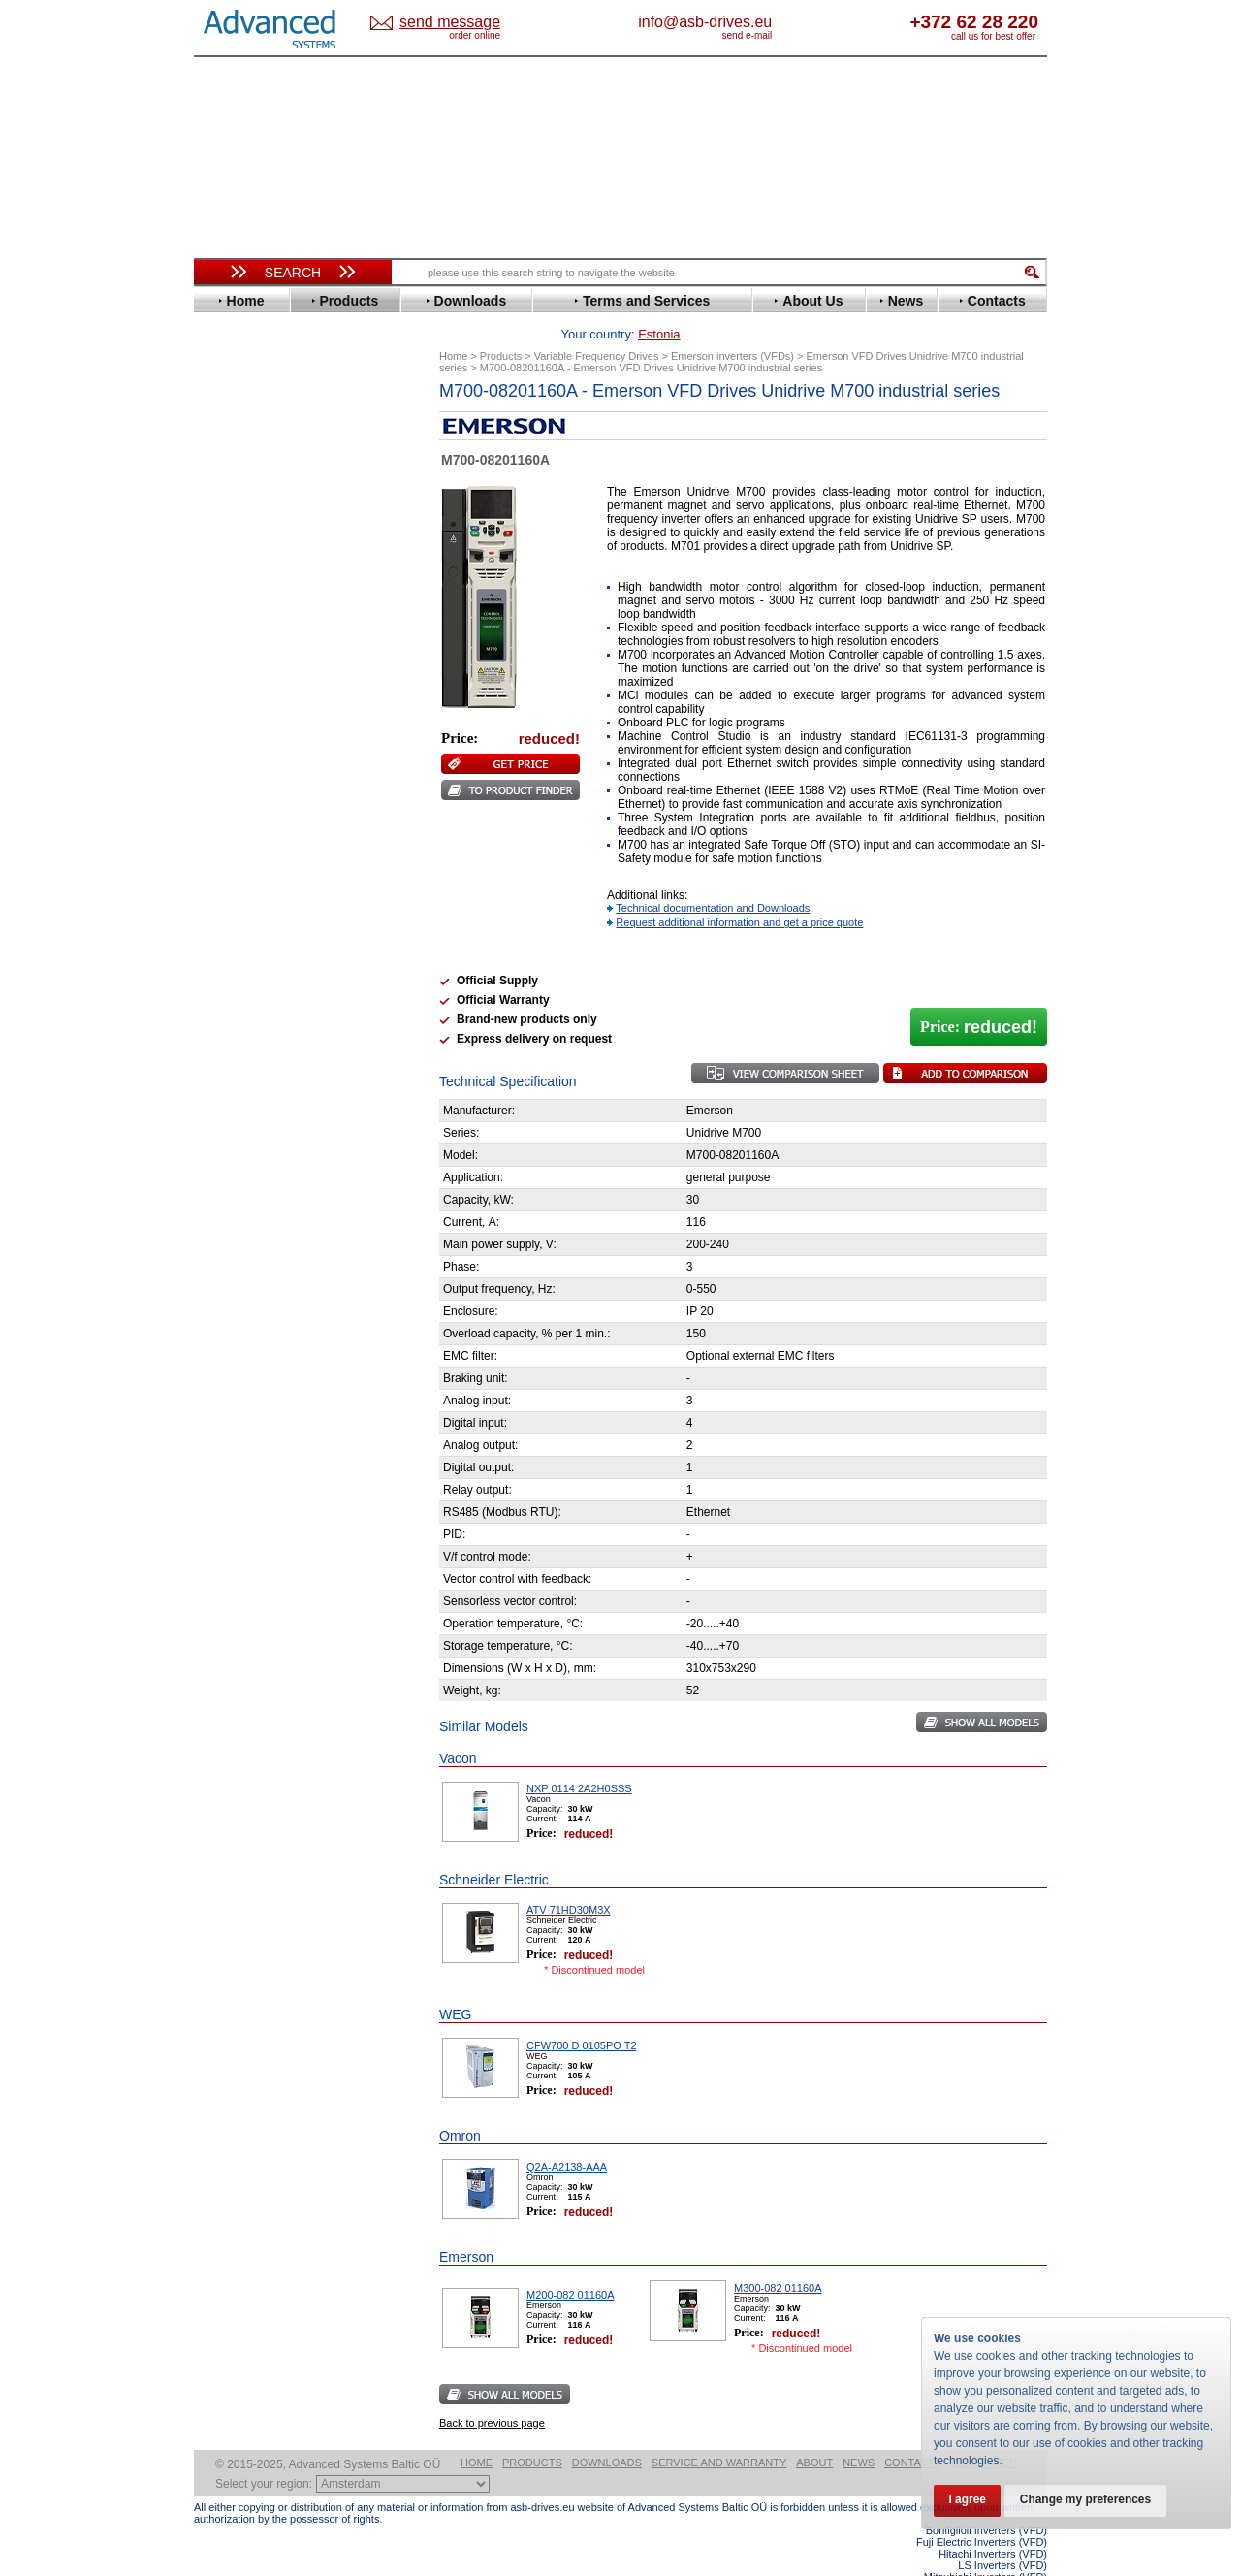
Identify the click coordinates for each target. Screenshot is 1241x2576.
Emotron (237, 551)
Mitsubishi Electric (267, 726)
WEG (226, 886)
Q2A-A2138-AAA (566, 2136)
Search (293, 272)
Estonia (466, 23)
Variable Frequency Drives (282, 406)
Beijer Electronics (264, 449)
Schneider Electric (266, 813)
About (814, 2432)
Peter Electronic (259, 1011)
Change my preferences (1088, 2500)
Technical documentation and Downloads (713, 878)
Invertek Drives (256, 653)
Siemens (237, 842)
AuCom (233, 967)
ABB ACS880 (1015, 2570)
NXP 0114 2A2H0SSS (579, 1758)
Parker (230, 769)
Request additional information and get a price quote (739, 892)
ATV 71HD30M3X (568, 1879)
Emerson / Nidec (260, 537)
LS (219, 711)
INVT (225, 667)
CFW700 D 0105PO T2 (581, 2015)
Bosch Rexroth (256, 478)
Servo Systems (248, 1063)
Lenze (229, 697)
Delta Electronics (262, 507)
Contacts (913, 2432)
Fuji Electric (247, 595)
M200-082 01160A (570, 2264)
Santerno (238, 798)
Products (532, 2432)
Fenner (232, 580)
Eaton (228, 522)
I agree (968, 2500)
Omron (232, 755)
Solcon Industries (264, 1040)
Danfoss (236, 493)
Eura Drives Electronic (278, 566)
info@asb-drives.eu (785, 22)
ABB (225, 420)
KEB (224, 682)
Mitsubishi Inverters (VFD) (985, 2547)
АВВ (225, 953)
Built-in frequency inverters (268, 1422)
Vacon (229, 871)
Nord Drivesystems (269, 740)
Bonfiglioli (242, 464)
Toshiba (235, 857)
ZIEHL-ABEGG (255, 900)
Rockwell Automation (275, 784)
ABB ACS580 (1015, 2558)
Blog (217, 1229)
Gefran (231, 609)
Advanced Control (265, 435)
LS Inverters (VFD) (1002, 2535)
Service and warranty (719, 2432)
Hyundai (236, 638)
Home (477, 2432)
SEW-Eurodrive (256, 828)
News (859, 2432)
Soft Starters (240, 938)
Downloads (607, 2432)
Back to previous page (492, 2393)
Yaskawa (237, 915)
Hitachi (232, 624)
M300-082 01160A (778, 2258)
